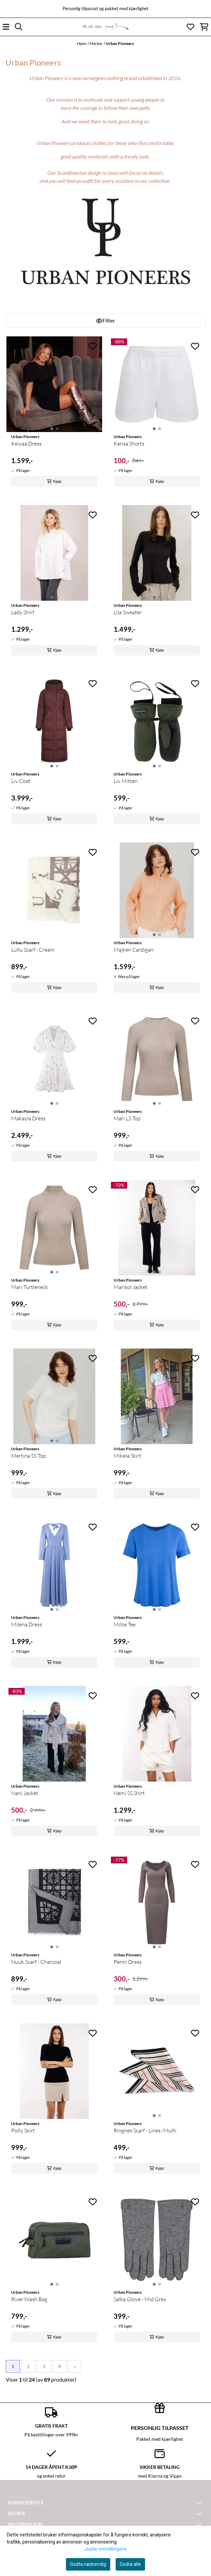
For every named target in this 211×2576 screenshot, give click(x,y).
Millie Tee (125, 1624)
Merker (96, 43)
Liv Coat (20, 781)
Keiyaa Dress (26, 443)
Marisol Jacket (130, 1287)
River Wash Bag (29, 2299)
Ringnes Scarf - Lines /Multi (145, 2130)
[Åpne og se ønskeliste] (190, 26)
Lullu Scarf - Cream (32, 949)
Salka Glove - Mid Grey (140, 2299)
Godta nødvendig (88, 2564)
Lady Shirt (22, 612)
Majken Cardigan (134, 949)
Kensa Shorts (129, 443)
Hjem (82, 43)
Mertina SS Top (28, 1455)
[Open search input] (18, 26)
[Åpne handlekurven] (204, 26)
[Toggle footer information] (200, 2503)
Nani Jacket (24, 1793)
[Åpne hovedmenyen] (6, 26)
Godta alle (130, 2564)
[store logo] (105, 26)
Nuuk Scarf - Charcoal (36, 1961)
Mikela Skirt (127, 1455)
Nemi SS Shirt (129, 1793)
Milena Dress (26, 1624)
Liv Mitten (126, 781)
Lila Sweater (128, 612)
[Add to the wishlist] (93, 346)
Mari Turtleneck (29, 1287)
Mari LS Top (127, 1118)
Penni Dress (128, 1961)
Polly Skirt (23, 2130)
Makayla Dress (28, 1118)
